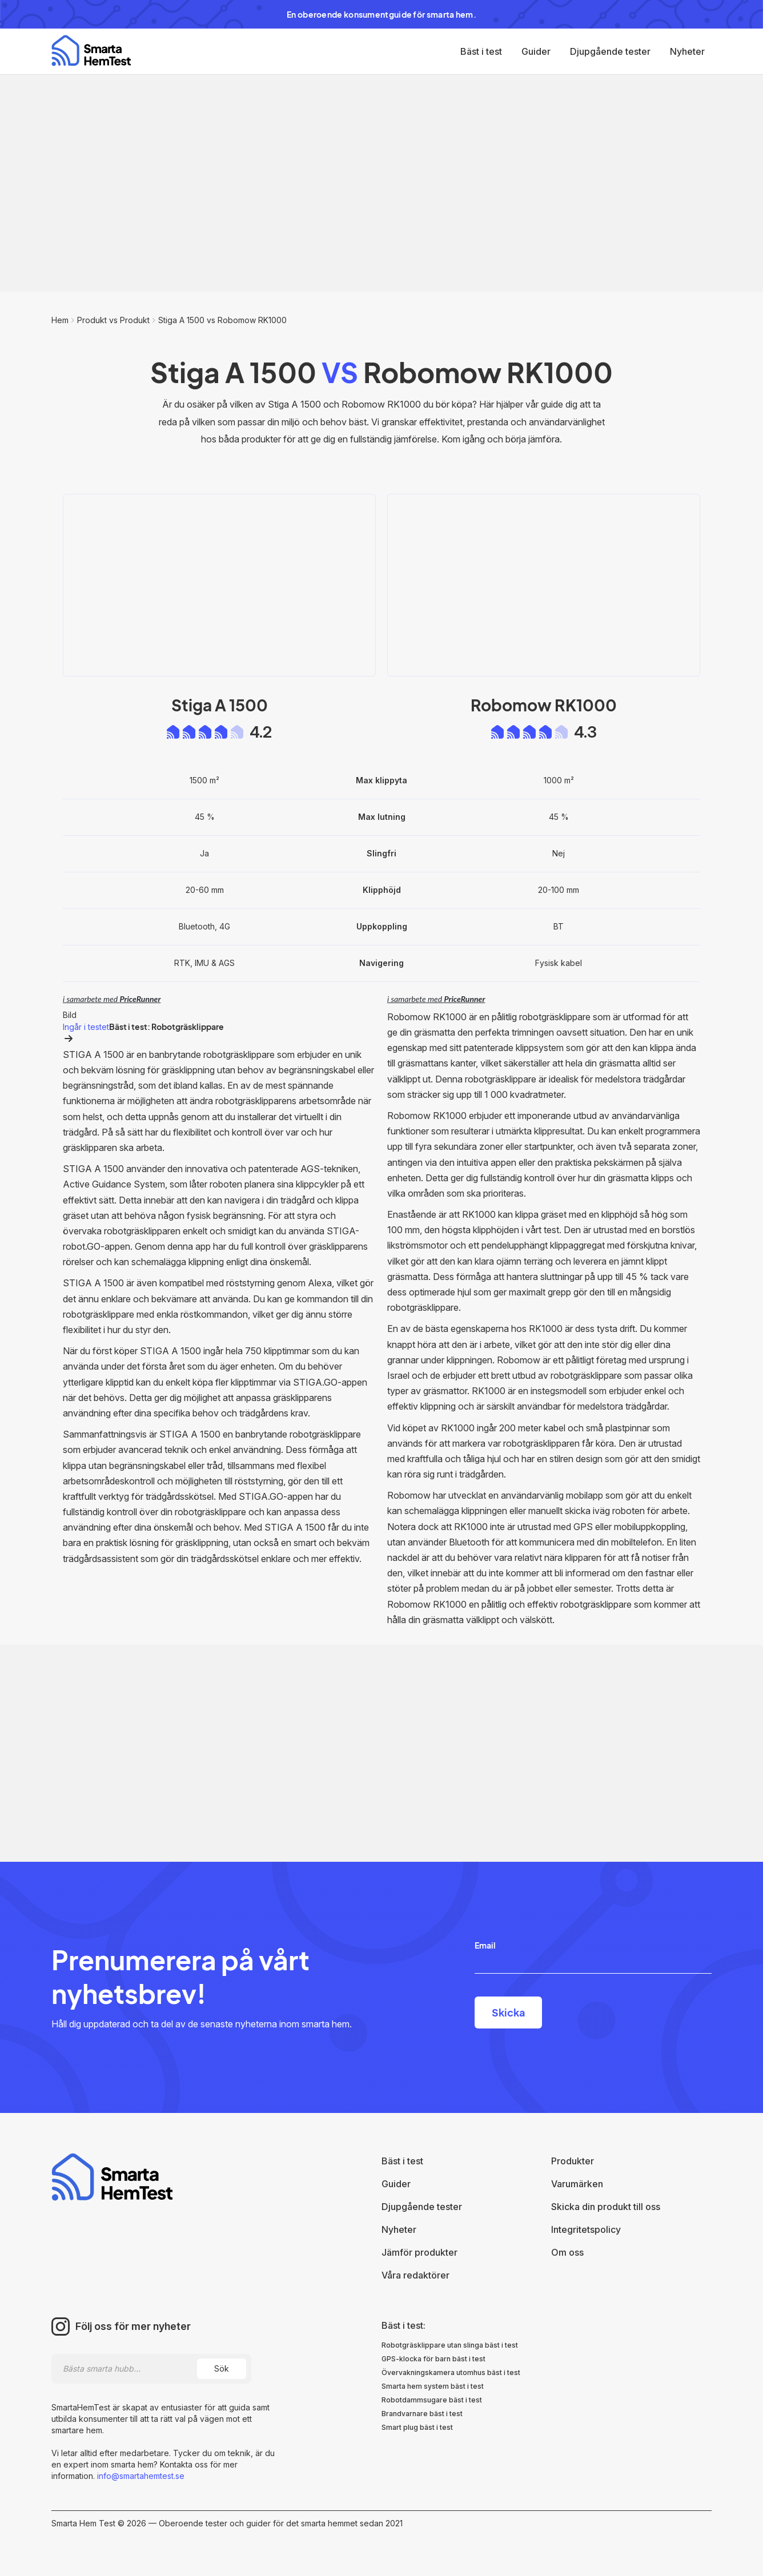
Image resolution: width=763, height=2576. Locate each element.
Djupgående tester (610, 51)
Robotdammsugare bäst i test (432, 2400)
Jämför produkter (419, 2252)
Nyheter (687, 51)
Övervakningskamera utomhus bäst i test (451, 2372)
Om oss (567, 2252)
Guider (536, 51)
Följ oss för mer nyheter (133, 2326)
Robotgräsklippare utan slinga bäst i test (450, 2345)
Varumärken (577, 2183)
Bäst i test (481, 51)
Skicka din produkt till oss (605, 2206)
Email (485, 1945)
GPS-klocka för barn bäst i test (433, 2358)
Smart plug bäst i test (417, 2427)
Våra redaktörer (415, 2275)
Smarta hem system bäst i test (433, 2386)
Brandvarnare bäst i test (422, 2413)
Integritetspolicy (586, 2229)
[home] (91, 50)
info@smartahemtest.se (139, 2476)
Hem (60, 320)
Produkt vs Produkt (113, 320)
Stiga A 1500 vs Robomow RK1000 (222, 320)
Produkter (572, 2161)
